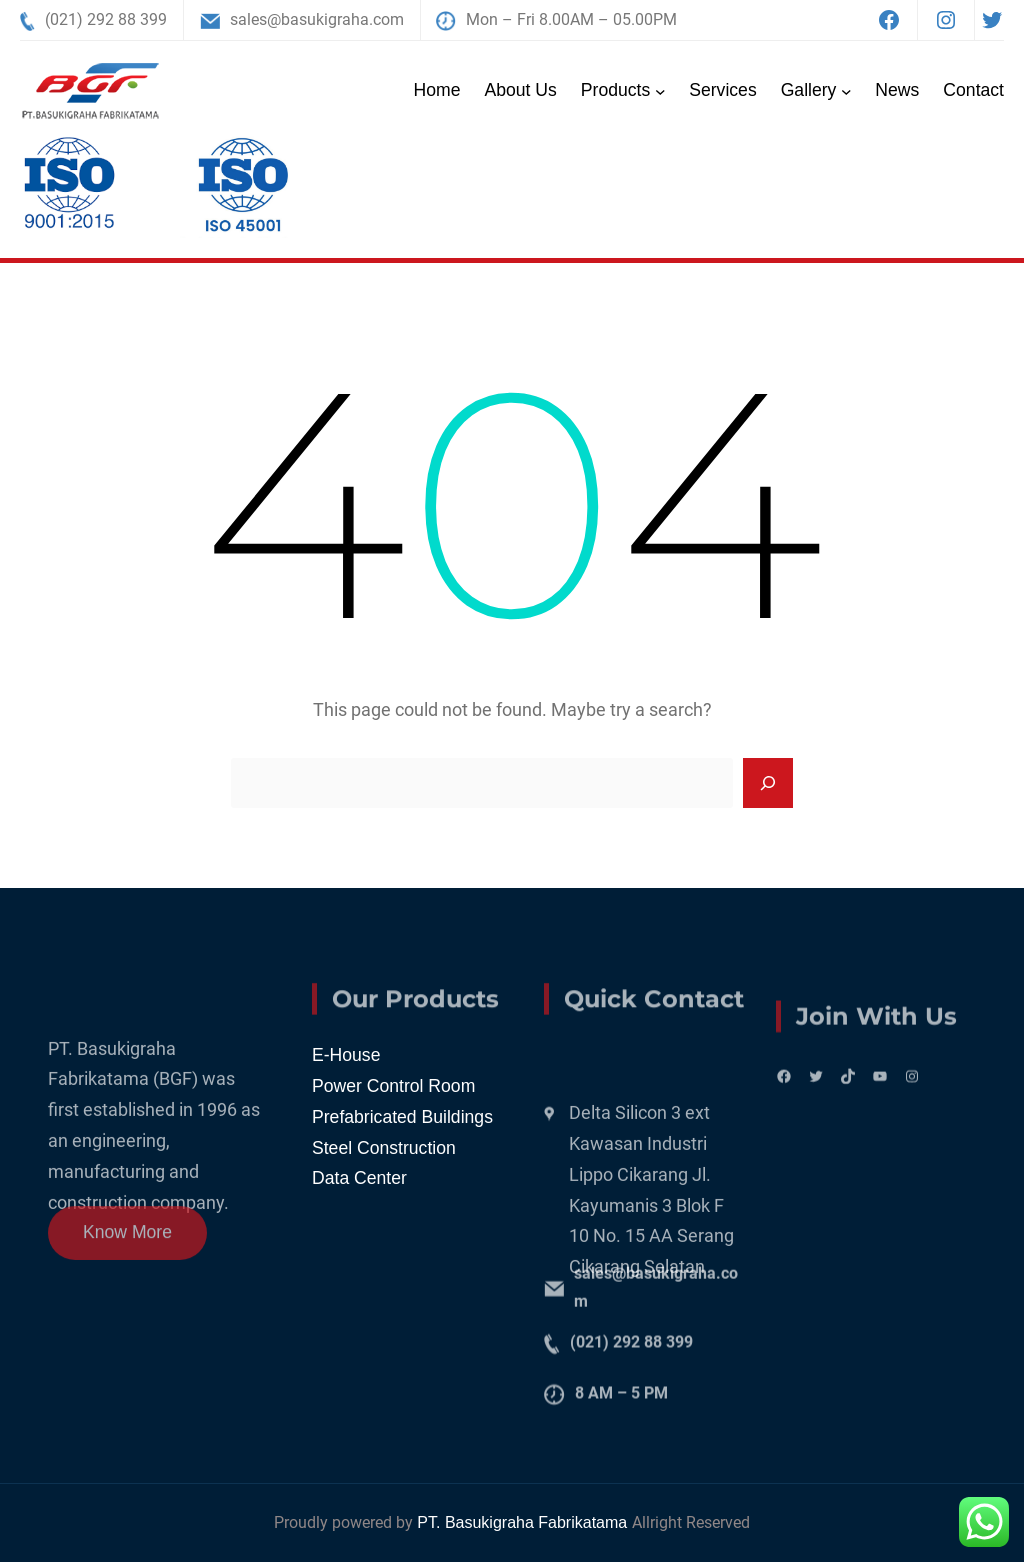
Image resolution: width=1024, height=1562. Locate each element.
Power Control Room (393, 1086)
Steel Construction (384, 1148)
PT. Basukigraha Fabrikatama (524, 1522)
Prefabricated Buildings (402, 1117)
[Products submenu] (660, 90)
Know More (127, 1245)
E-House (346, 1055)
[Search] (768, 783)
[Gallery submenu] (846, 90)
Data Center (359, 1178)
